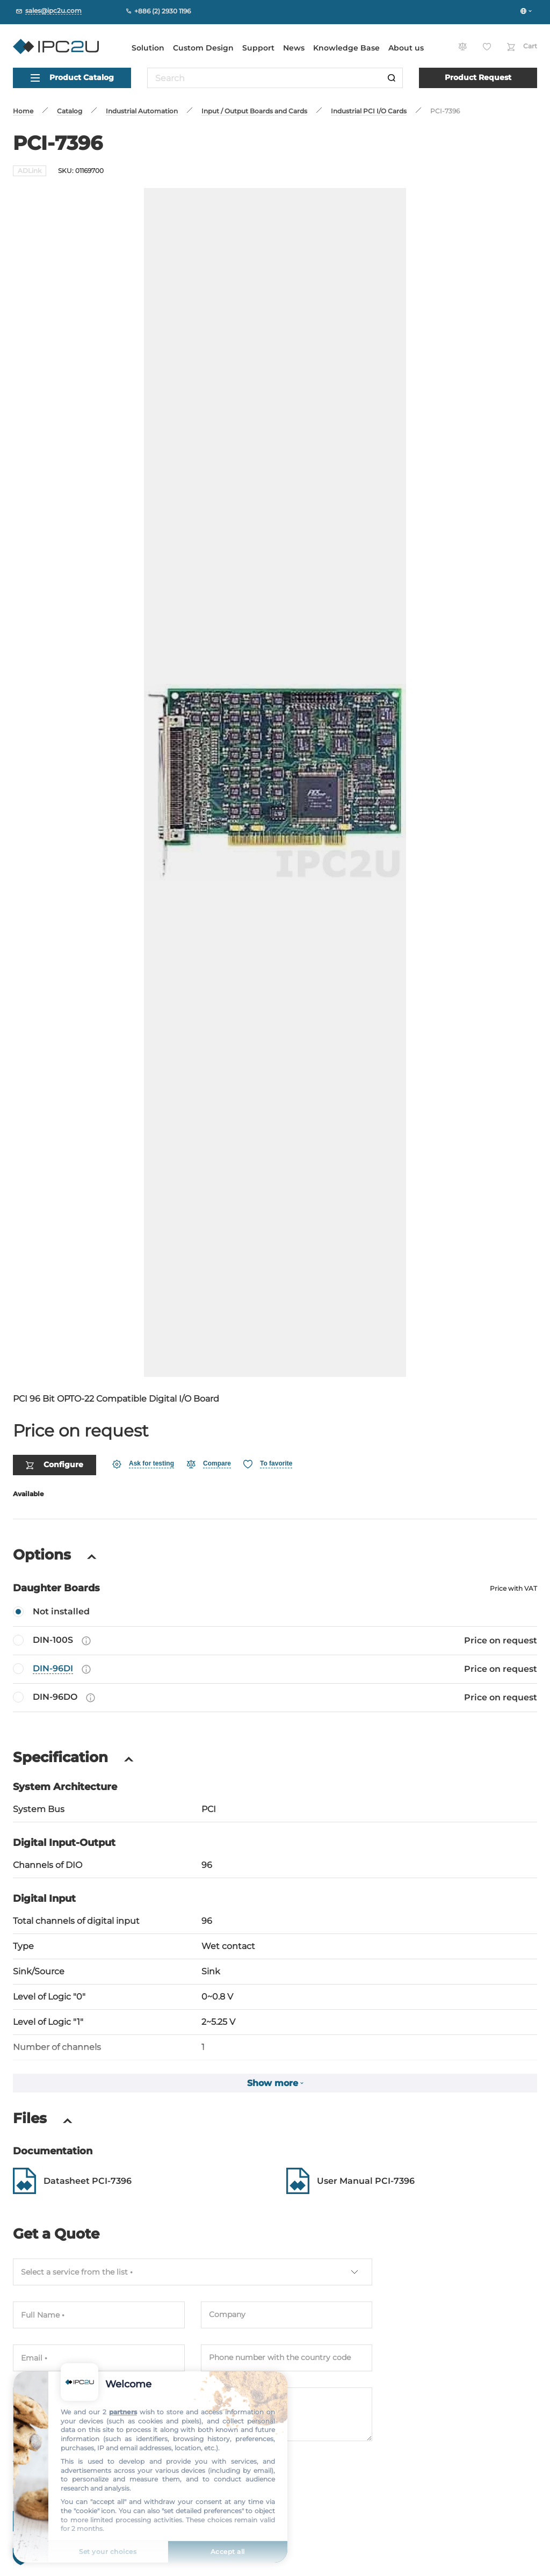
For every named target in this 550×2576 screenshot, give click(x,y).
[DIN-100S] (275, 1611)
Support (258, 48)
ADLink (29, 171)
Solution (148, 48)
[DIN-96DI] (275, 1639)
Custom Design (203, 48)
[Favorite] (267, 1434)
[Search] (391, 78)
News (294, 48)
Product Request (478, 77)
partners (123, 2412)
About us (406, 48)
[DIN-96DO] (275, 1668)
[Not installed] (275, 1582)
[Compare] (208, 1434)
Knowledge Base (346, 48)
